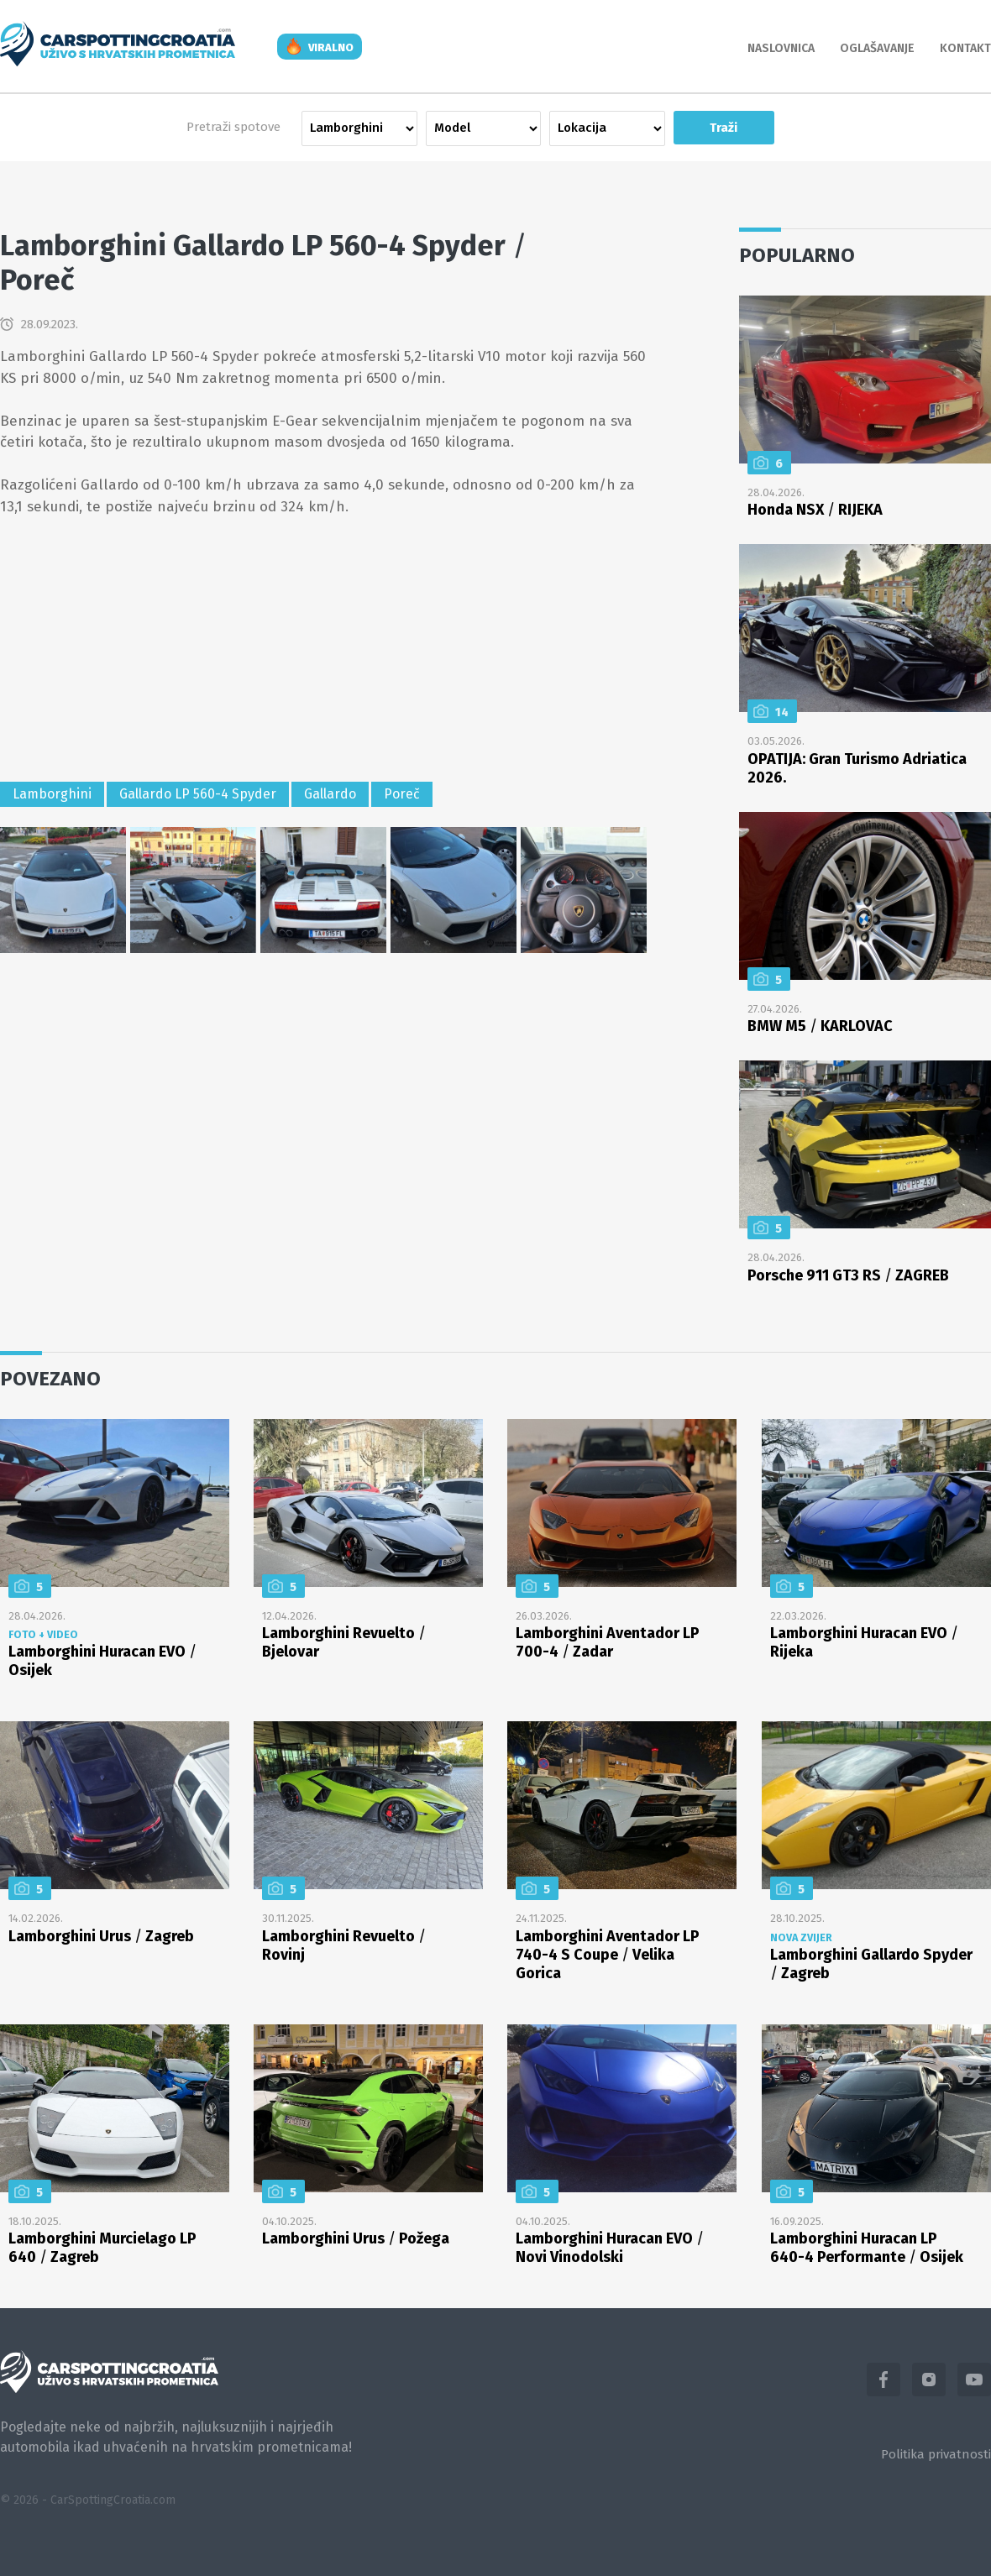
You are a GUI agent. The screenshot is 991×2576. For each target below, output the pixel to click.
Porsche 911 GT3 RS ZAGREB (848, 1275)
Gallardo (330, 794)
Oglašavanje (877, 48)
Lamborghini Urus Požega (355, 2238)
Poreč (402, 794)
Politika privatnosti (936, 2454)
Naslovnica (781, 48)
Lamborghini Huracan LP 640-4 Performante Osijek (866, 2247)
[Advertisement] (323, 651)
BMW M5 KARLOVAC (820, 1026)
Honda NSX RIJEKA (815, 509)
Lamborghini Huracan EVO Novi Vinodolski (610, 2247)
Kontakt (965, 48)
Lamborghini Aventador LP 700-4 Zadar (608, 1642)
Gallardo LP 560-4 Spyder (197, 794)
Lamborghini (52, 794)
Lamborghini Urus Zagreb (101, 1936)
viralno (331, 47)
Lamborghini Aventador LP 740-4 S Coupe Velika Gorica (608, 1954)
